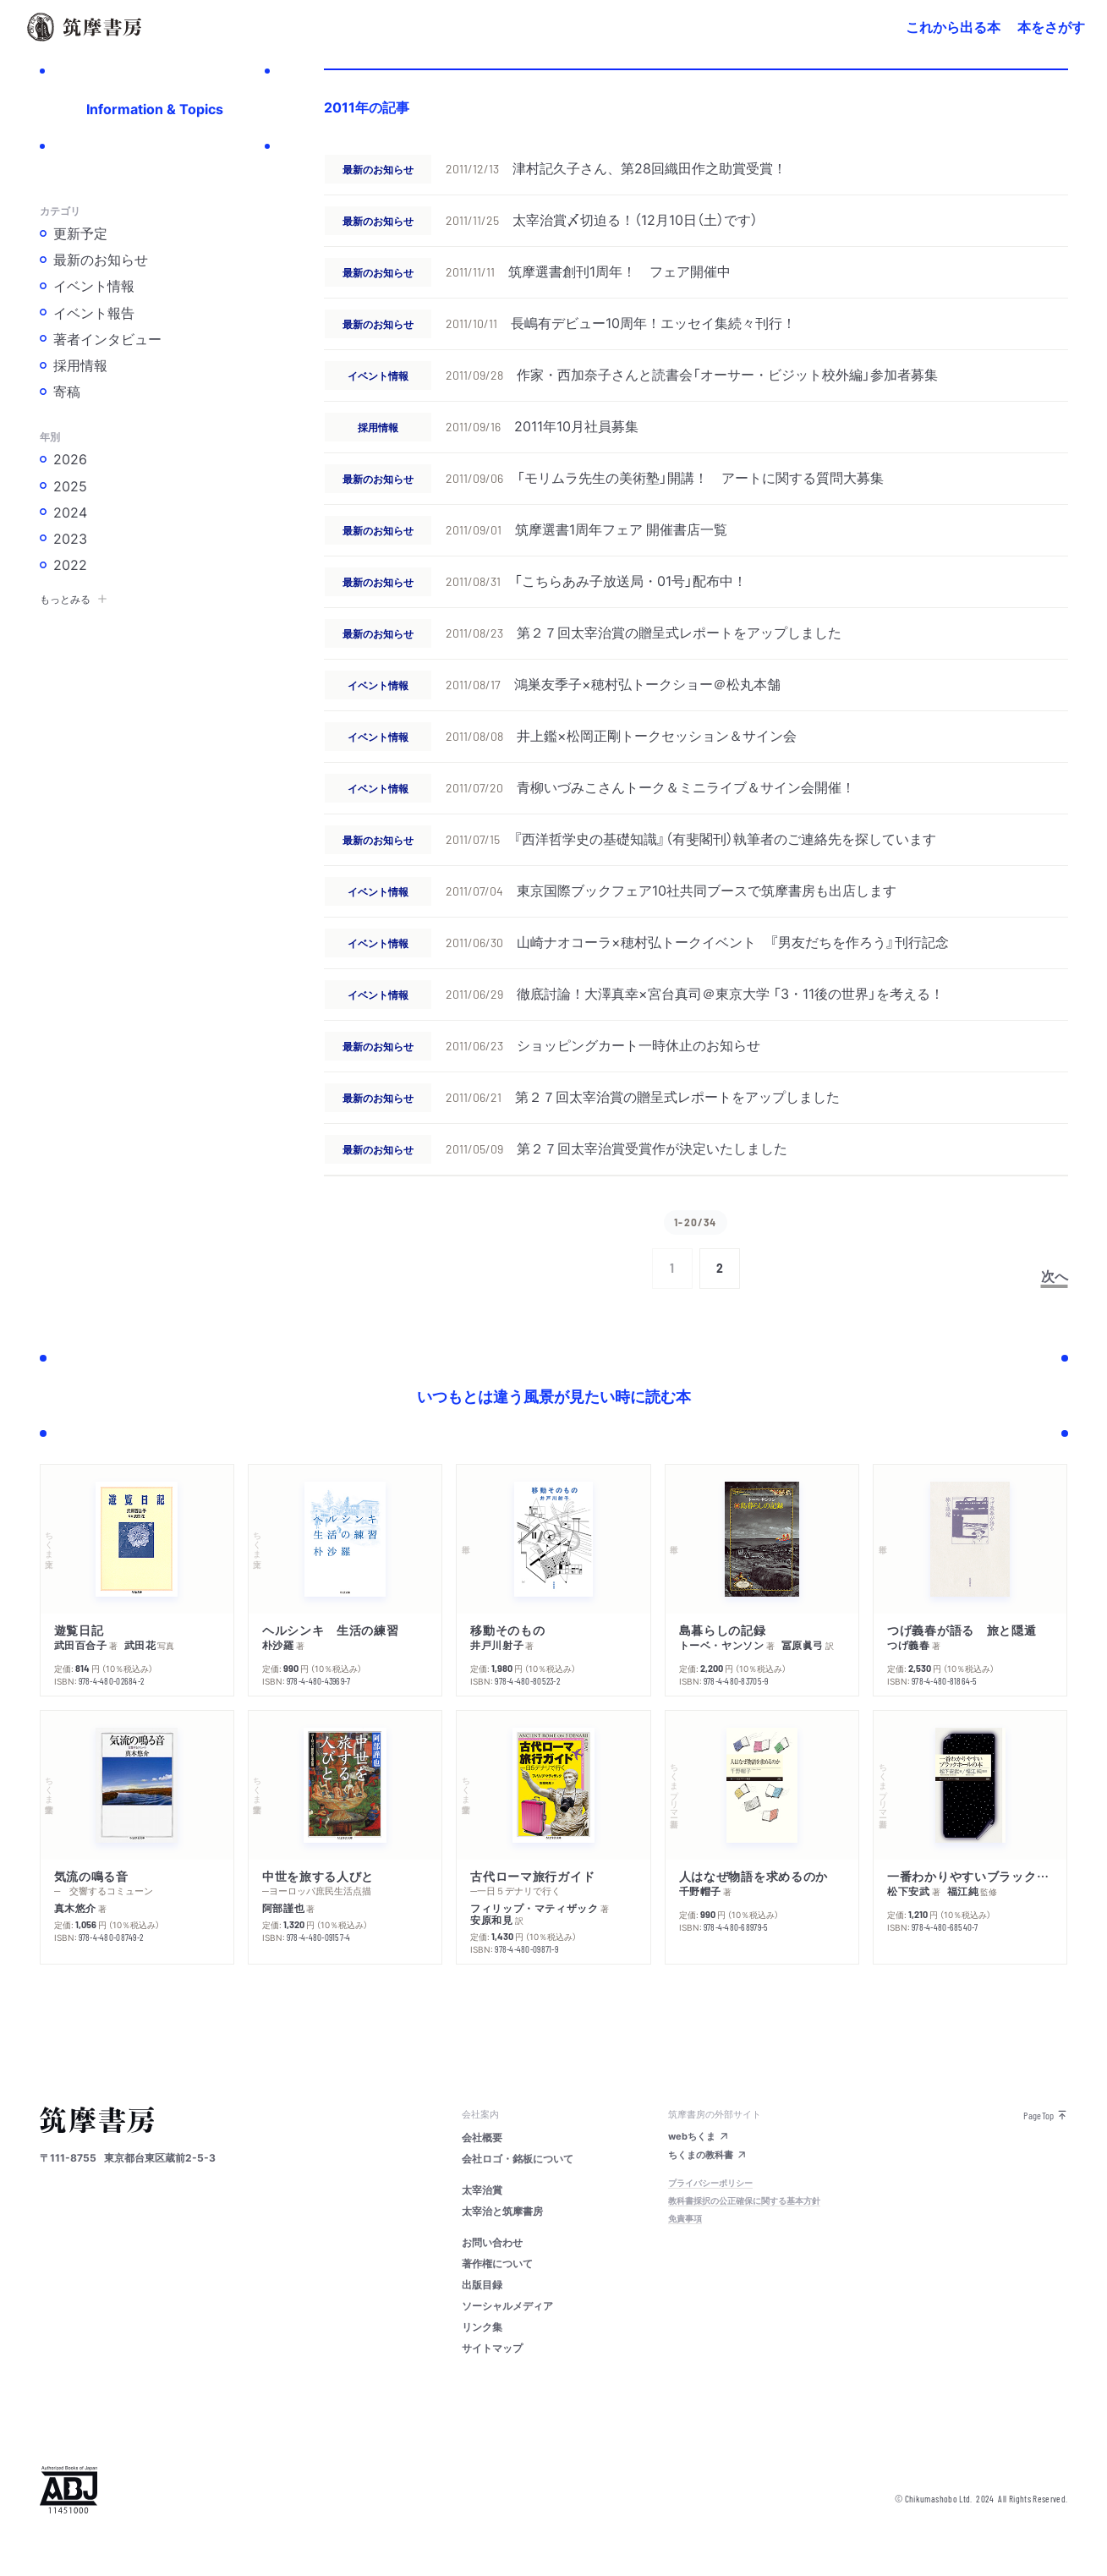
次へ (1054, 1275)
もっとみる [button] (73, 598)
